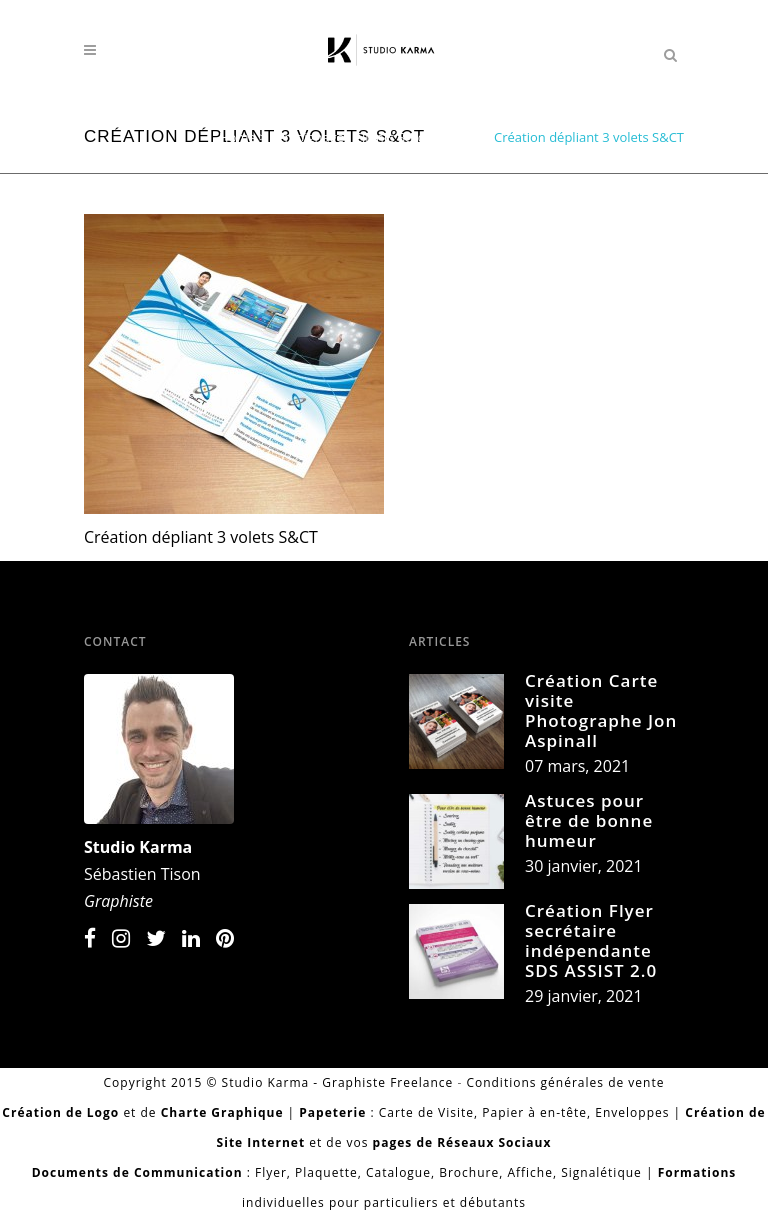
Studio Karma (138, 847)
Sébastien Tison (142, 874)
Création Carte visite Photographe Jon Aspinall (601, 710)
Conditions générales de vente (565, 1082)
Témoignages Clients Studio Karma (375, 137)
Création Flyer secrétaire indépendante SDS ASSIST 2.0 (591, 940)
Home (237, 137)
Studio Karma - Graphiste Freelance (338, 1082)
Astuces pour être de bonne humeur (589, 820)
